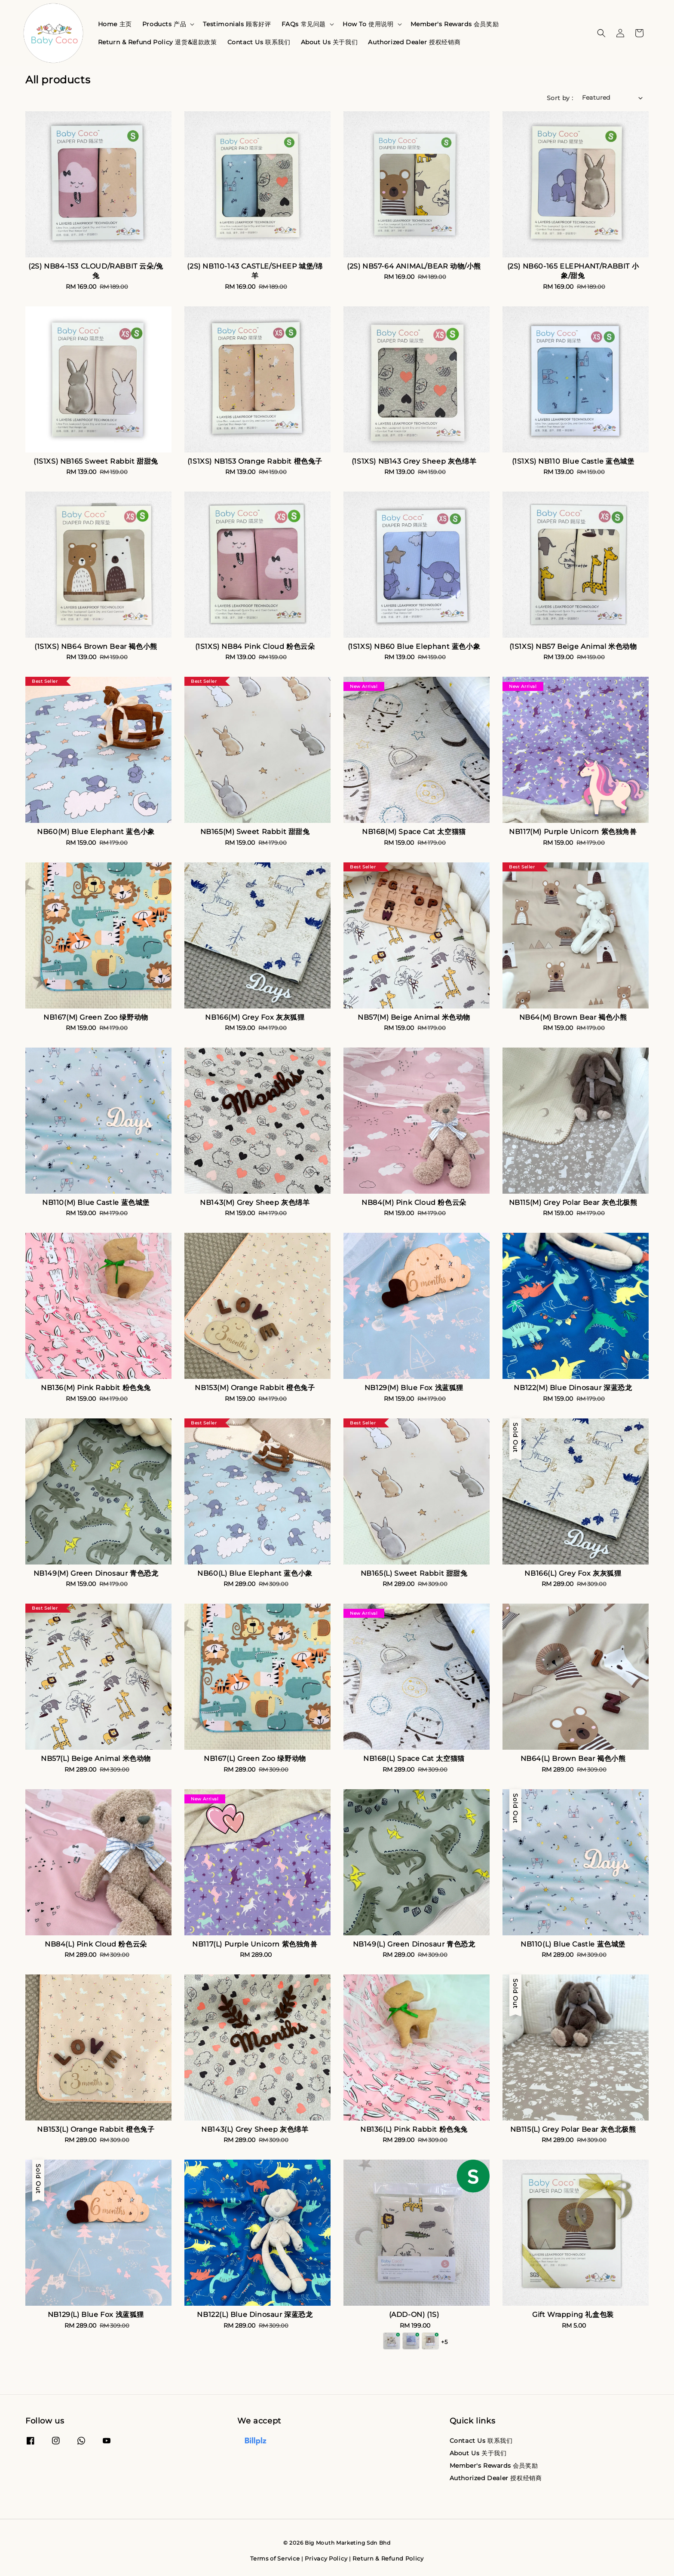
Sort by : (560, 98)
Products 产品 (164, 24)
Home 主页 (115, 24)
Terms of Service (275, 2558)
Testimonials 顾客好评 (237, 24)
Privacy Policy (326, 2558)
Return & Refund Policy (387, 2558)
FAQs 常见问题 (304, 24)
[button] (601, 33)
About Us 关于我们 (329, 42)
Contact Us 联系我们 (259, 42)
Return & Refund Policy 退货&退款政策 (157, 42)
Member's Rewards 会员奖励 (455, 24)
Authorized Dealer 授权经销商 (414, 42)
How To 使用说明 (368, 24)
